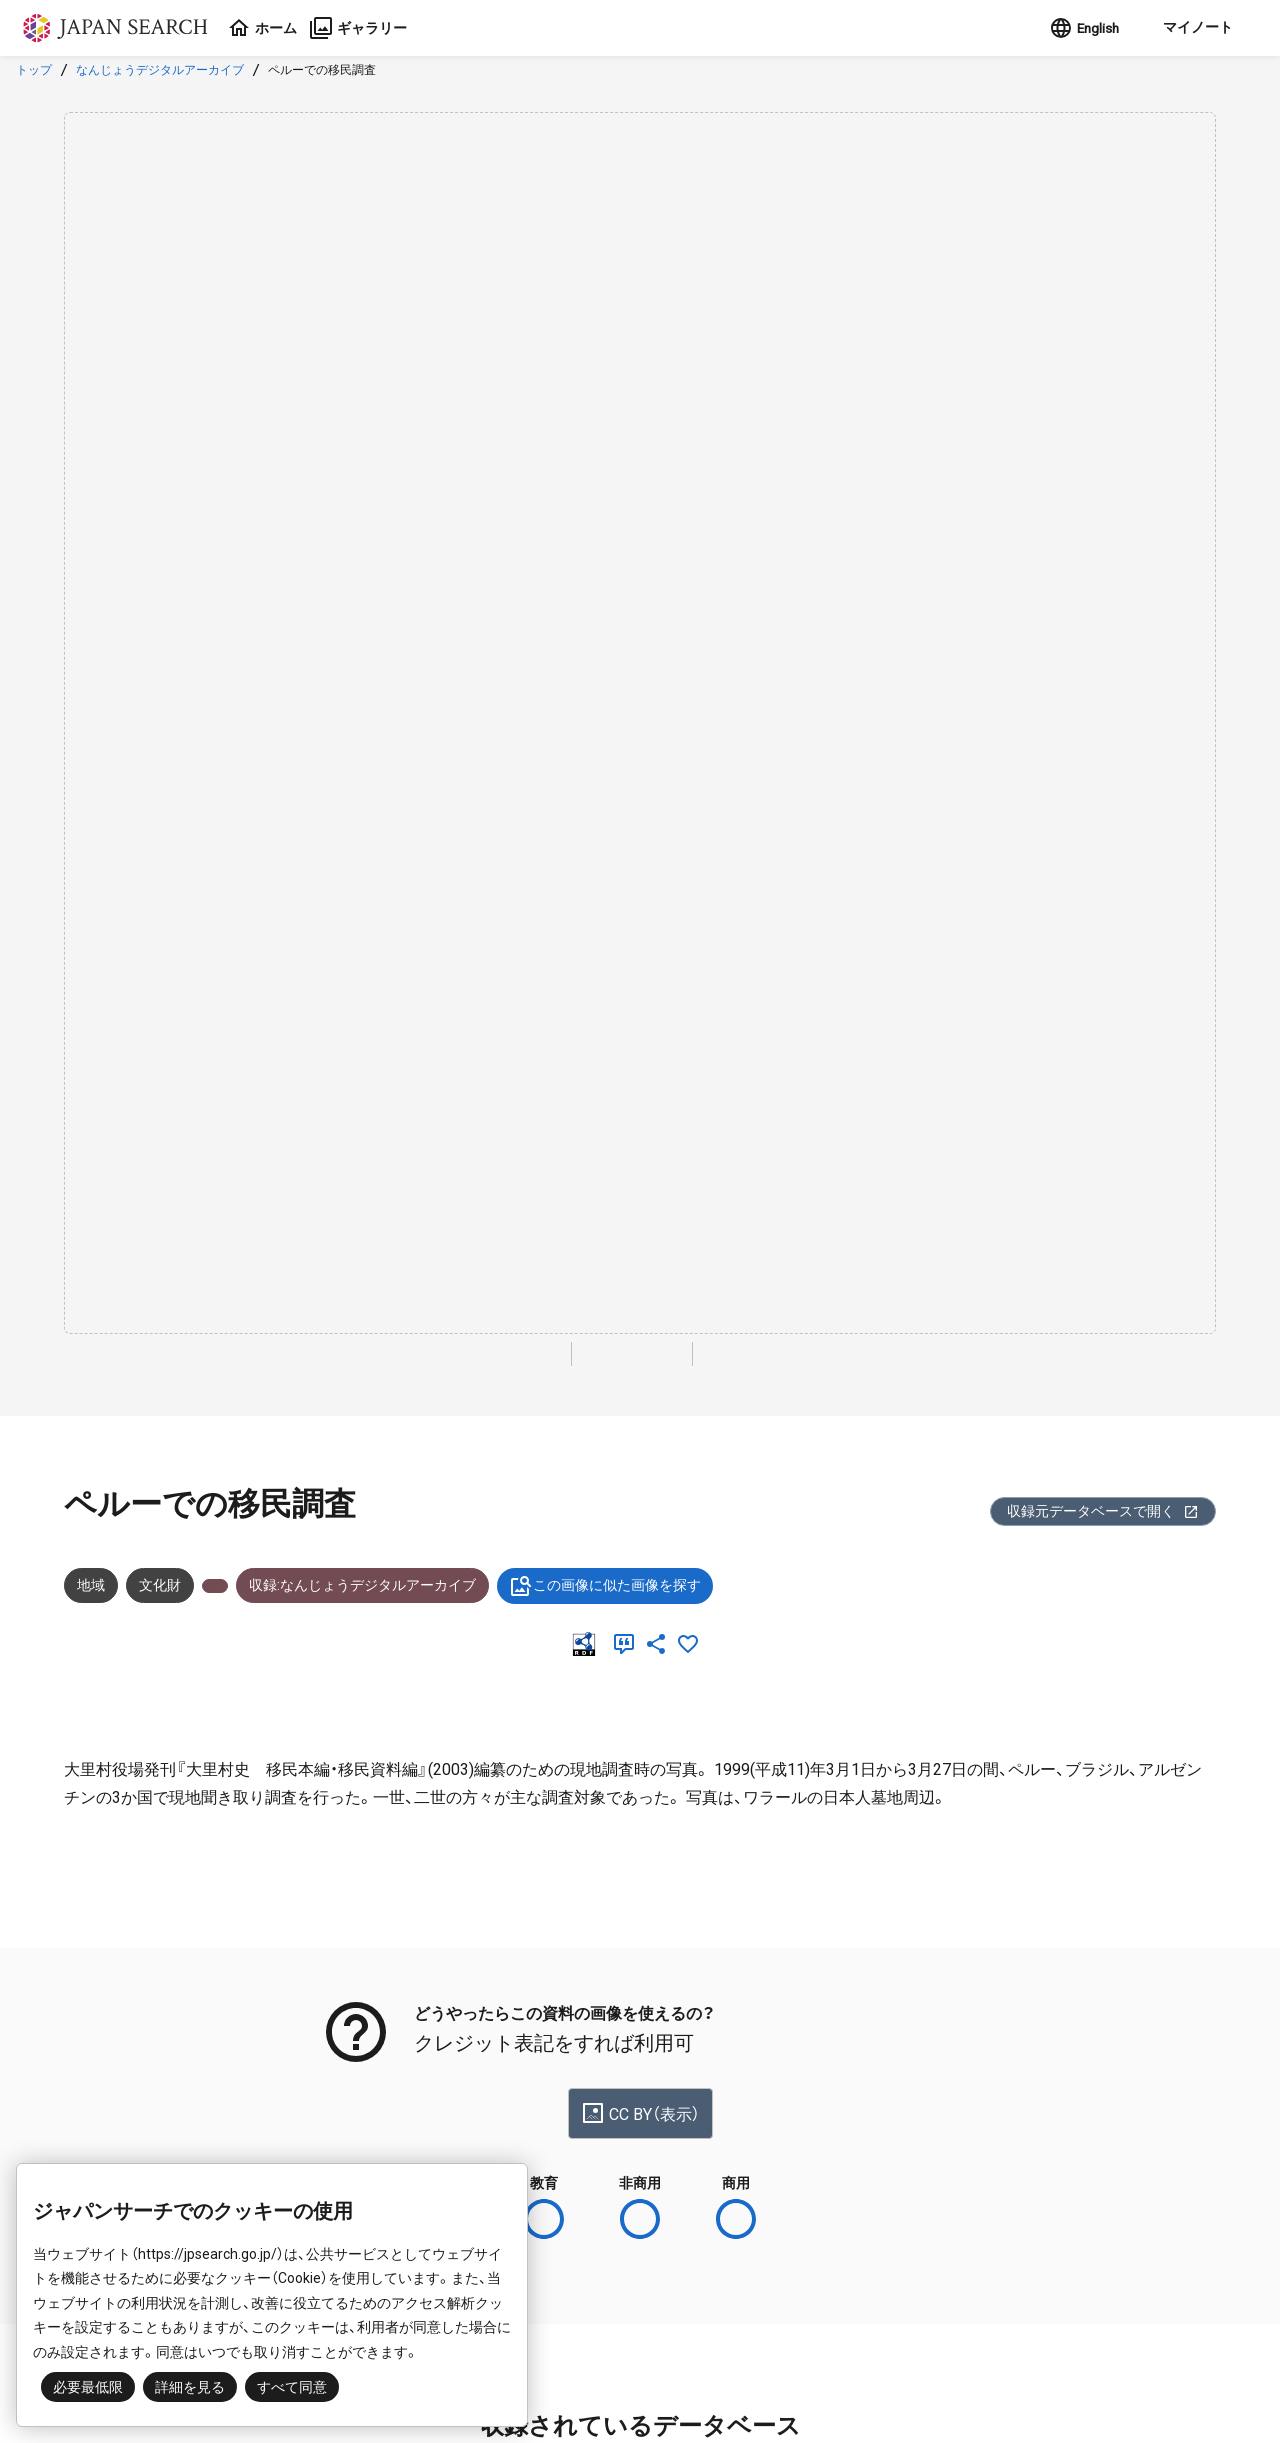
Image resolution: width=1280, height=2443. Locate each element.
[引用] (628, 1644)
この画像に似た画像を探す (605, 1586)
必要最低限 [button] (88, 2387)
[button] (1195, 28)
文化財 (160, 1585)
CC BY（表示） (640, 2113)
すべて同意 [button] (292, 2387)
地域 (91, 1585)
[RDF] (588, 1644)
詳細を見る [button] (190, 2387)
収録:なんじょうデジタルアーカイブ (362, 1585)
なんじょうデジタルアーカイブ (160, 70)
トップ (34, 70)
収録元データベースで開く (1103, 1511)
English (1081, 28)
